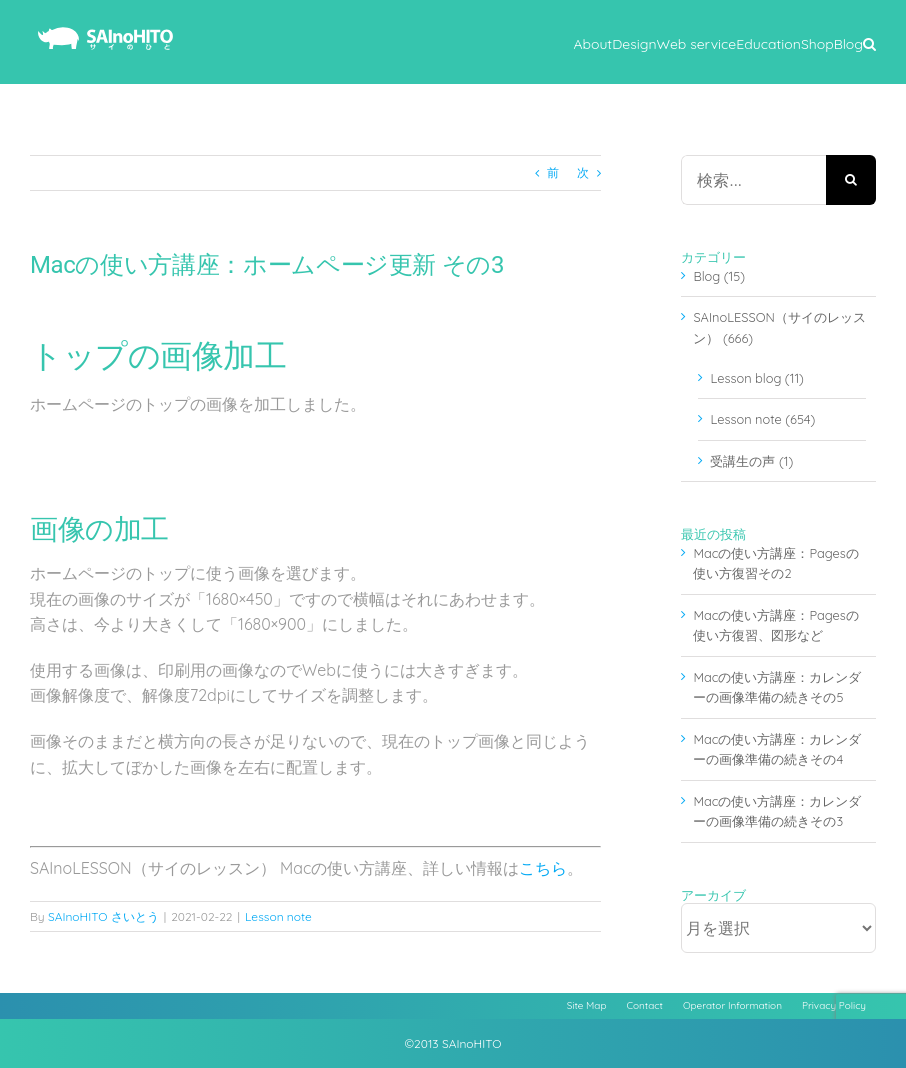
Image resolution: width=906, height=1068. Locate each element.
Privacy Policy (834, 1005)
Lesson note (278, 916)
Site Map (587, 1005)
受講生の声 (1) (751, 461)
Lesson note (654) (762, 419)
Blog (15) (719, 276)
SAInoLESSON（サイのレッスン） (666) (779, 327)
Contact (645, 1005)
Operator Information (732, 1005)
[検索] (851, 180)
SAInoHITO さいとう (103, 916)
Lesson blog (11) (756, 378)
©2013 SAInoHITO (453, 1043)
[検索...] (753, 180)
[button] (869, 42)
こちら (543, 868)
